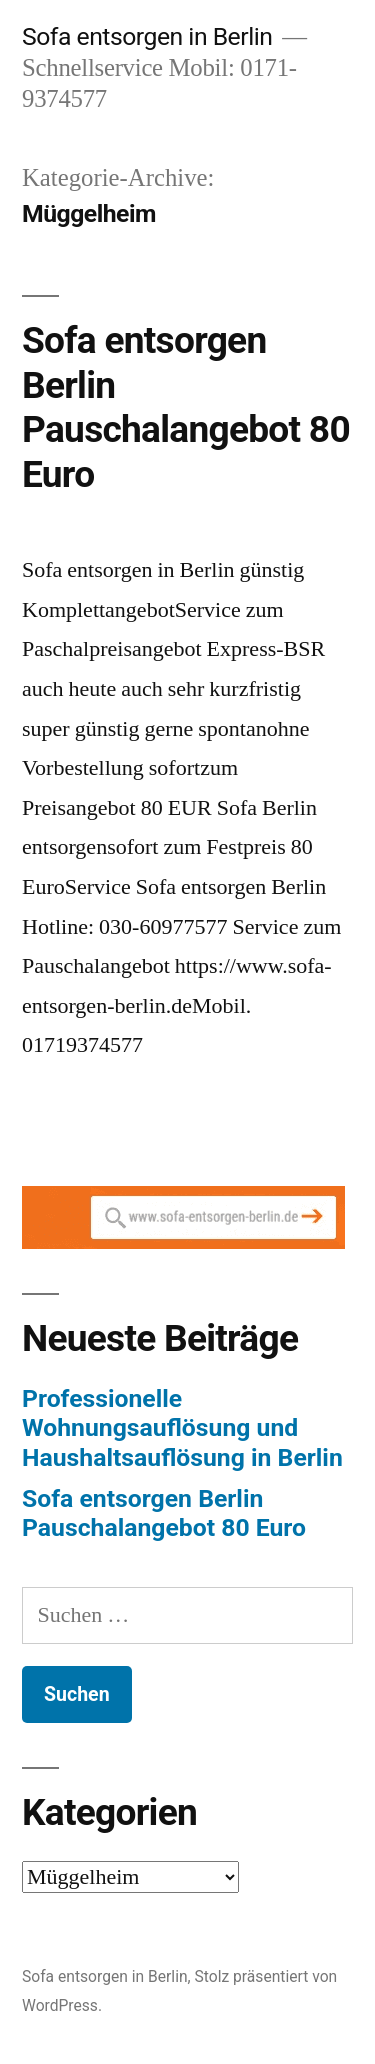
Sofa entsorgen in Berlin (147, 36)
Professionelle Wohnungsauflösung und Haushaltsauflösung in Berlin (182, 1428)
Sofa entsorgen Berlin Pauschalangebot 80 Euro (186, 407)
